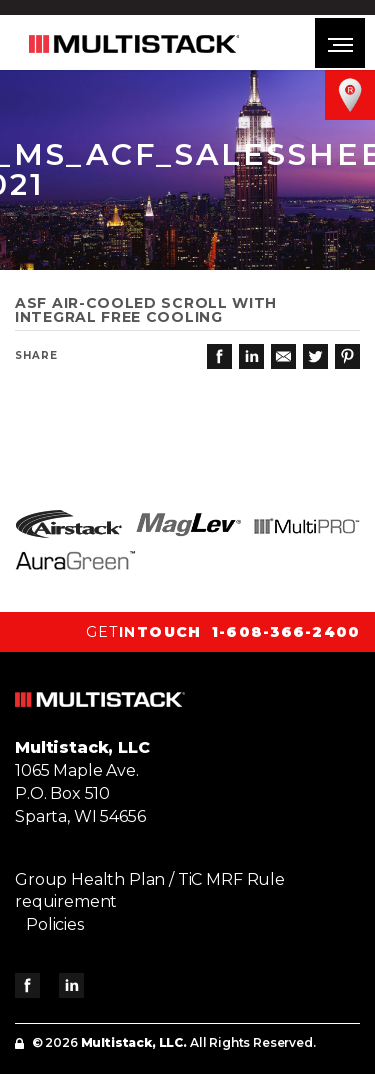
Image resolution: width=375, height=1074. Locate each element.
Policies (55, 924)
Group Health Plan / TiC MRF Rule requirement (150, 891)
